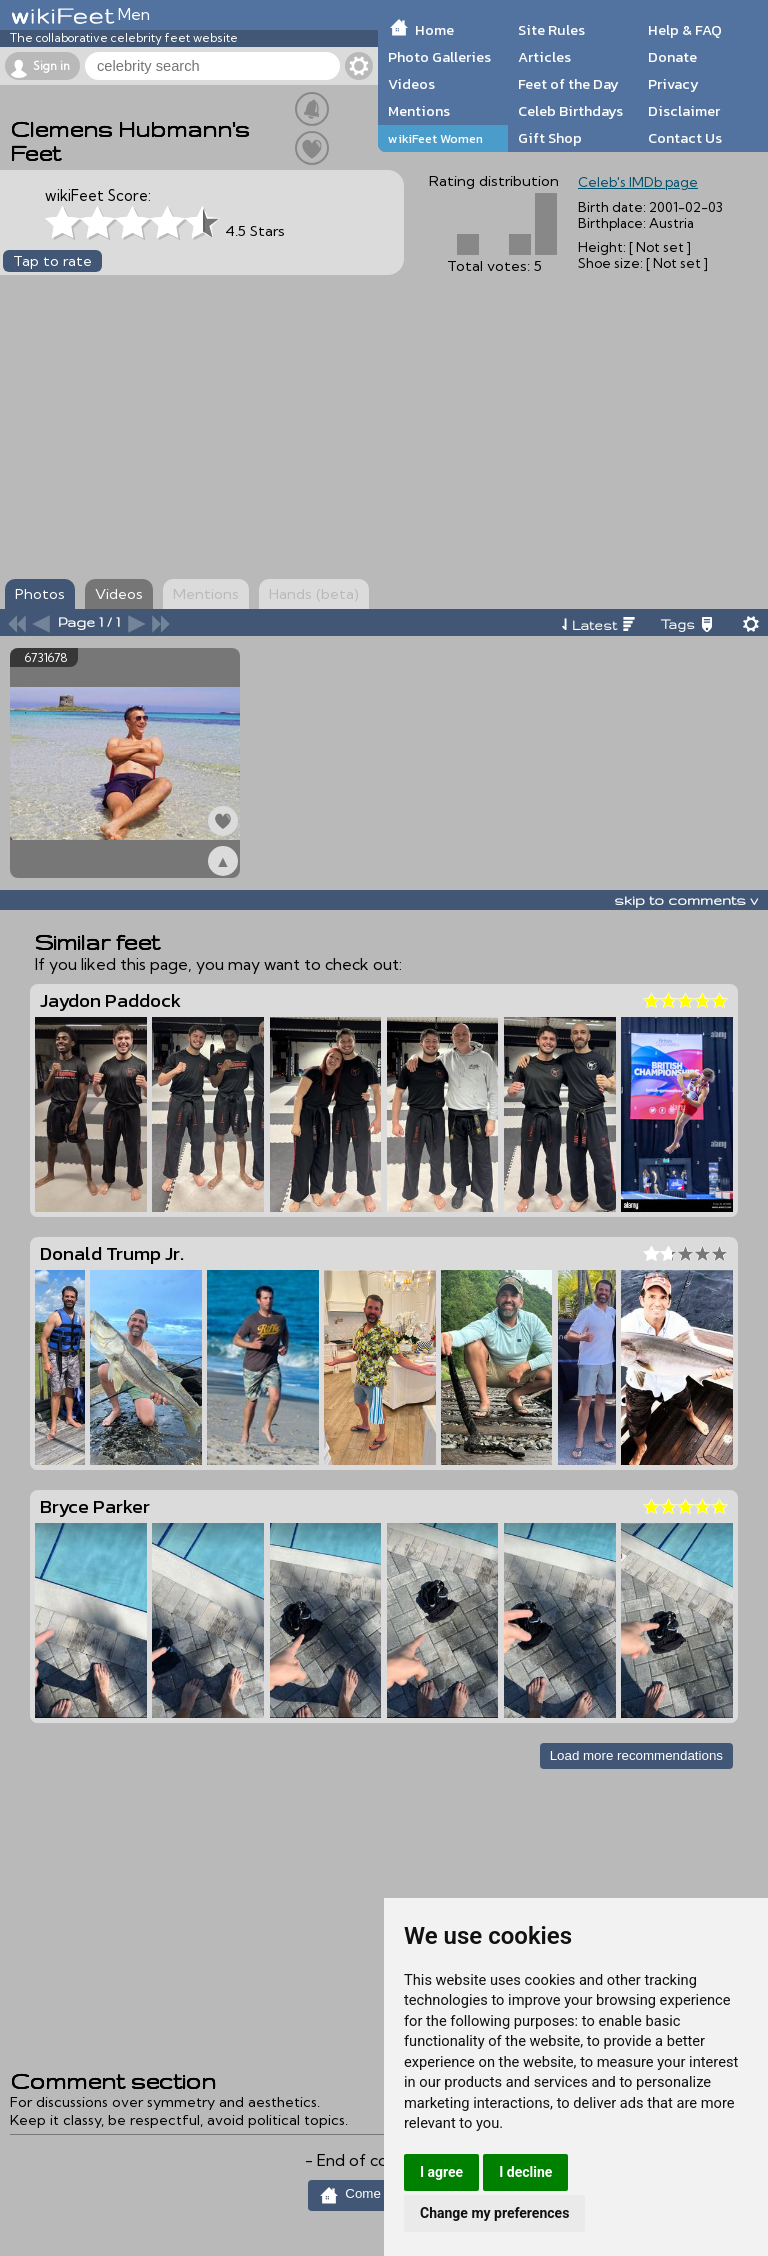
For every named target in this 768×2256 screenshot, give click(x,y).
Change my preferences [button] (494, 2213)
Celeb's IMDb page (638, 182)
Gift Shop (550, 138)
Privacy (673, 84)
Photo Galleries (439, 57)
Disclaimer (684, 111)
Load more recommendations (636, 1755)
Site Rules (551, 30)
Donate (672, 57)
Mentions (419, 111)
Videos (411, 84)
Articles (544, 57)
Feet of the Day (568, 84)
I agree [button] (441, 2172)
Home (434, 30)
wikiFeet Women (435, 138)
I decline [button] (525, 2172)
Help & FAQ (685, 30)
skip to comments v (686, 900)
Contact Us (685, 138)
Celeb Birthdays (570, 111)
